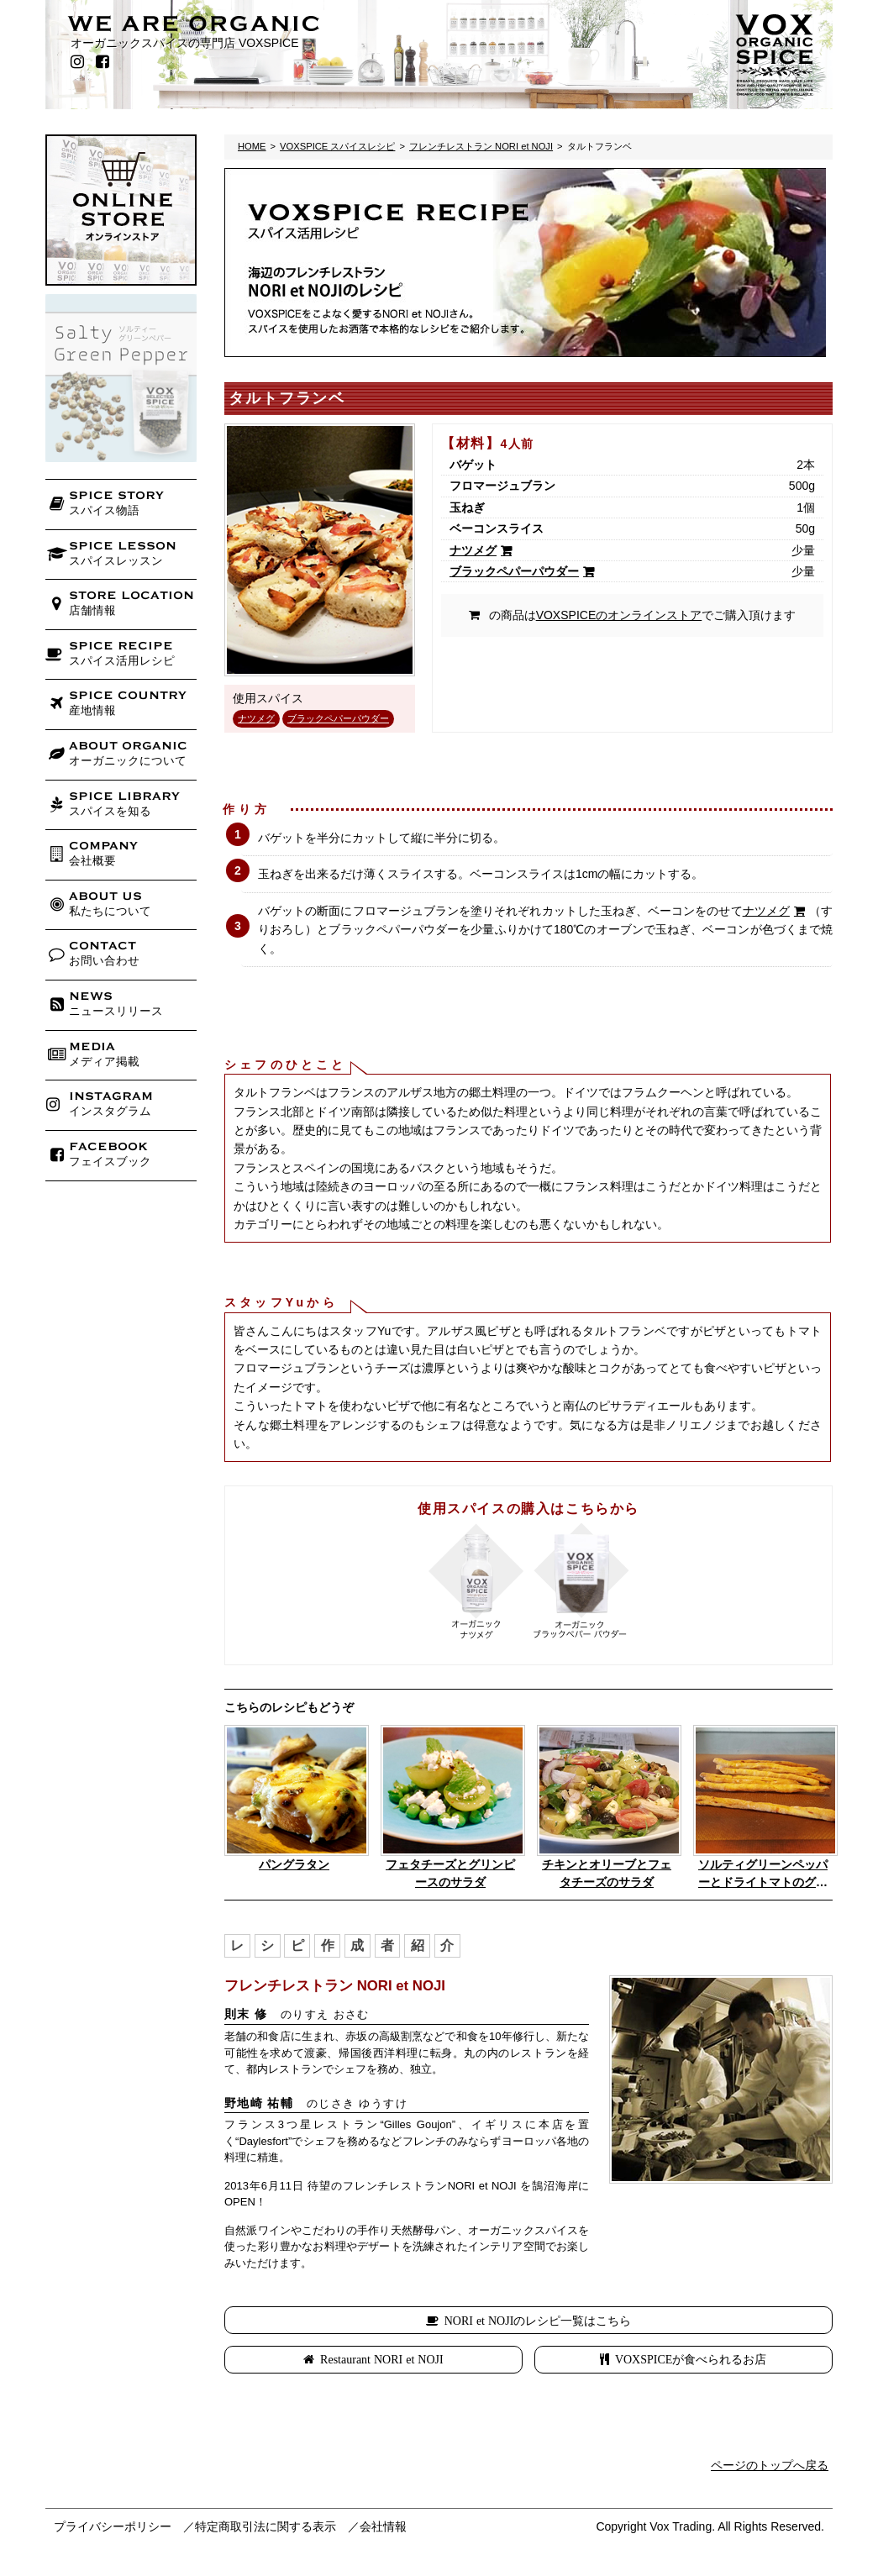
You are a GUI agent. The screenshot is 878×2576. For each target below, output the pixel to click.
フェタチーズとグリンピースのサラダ (450, 1873)
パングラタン (294, 1864)
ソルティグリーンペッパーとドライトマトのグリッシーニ (763, 1874)
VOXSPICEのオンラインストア (619, 615)
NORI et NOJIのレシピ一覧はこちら (538, 2320)
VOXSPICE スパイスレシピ (337, 146)
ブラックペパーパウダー (338, 718)
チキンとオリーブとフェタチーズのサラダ (606, 1873)
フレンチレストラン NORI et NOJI (481, 146)
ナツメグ (256, 718)
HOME (252, 146)
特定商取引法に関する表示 (265, 2526)
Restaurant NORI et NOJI (382, 2359)
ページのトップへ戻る (769, 2465)
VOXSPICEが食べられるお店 (690, 2359)
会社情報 (383, 2526)
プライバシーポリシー (112, 2526)
